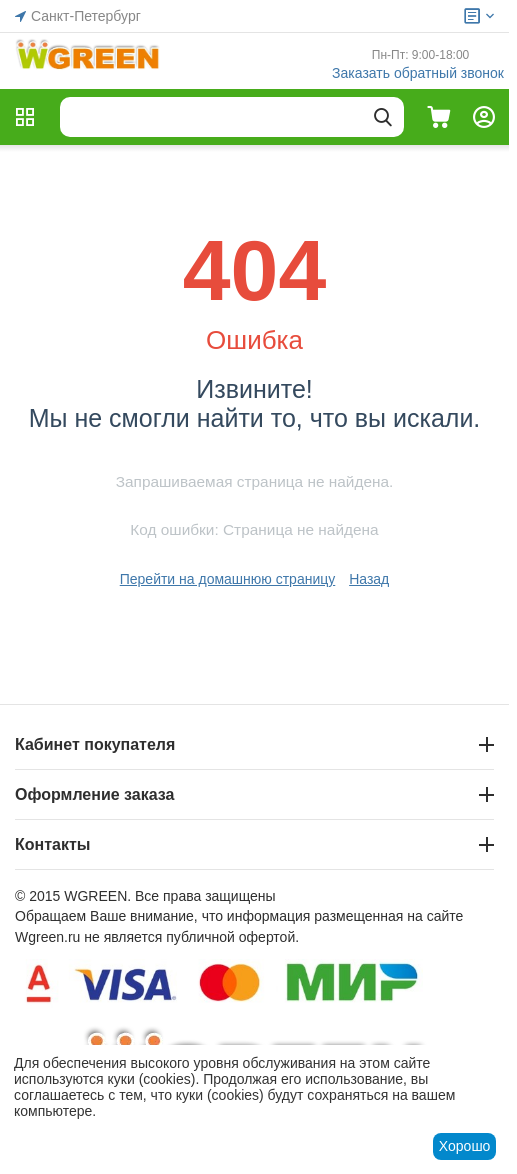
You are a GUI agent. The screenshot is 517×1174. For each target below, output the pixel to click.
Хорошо (465, 1146)
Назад (369, 579)
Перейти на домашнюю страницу (228, 579)
